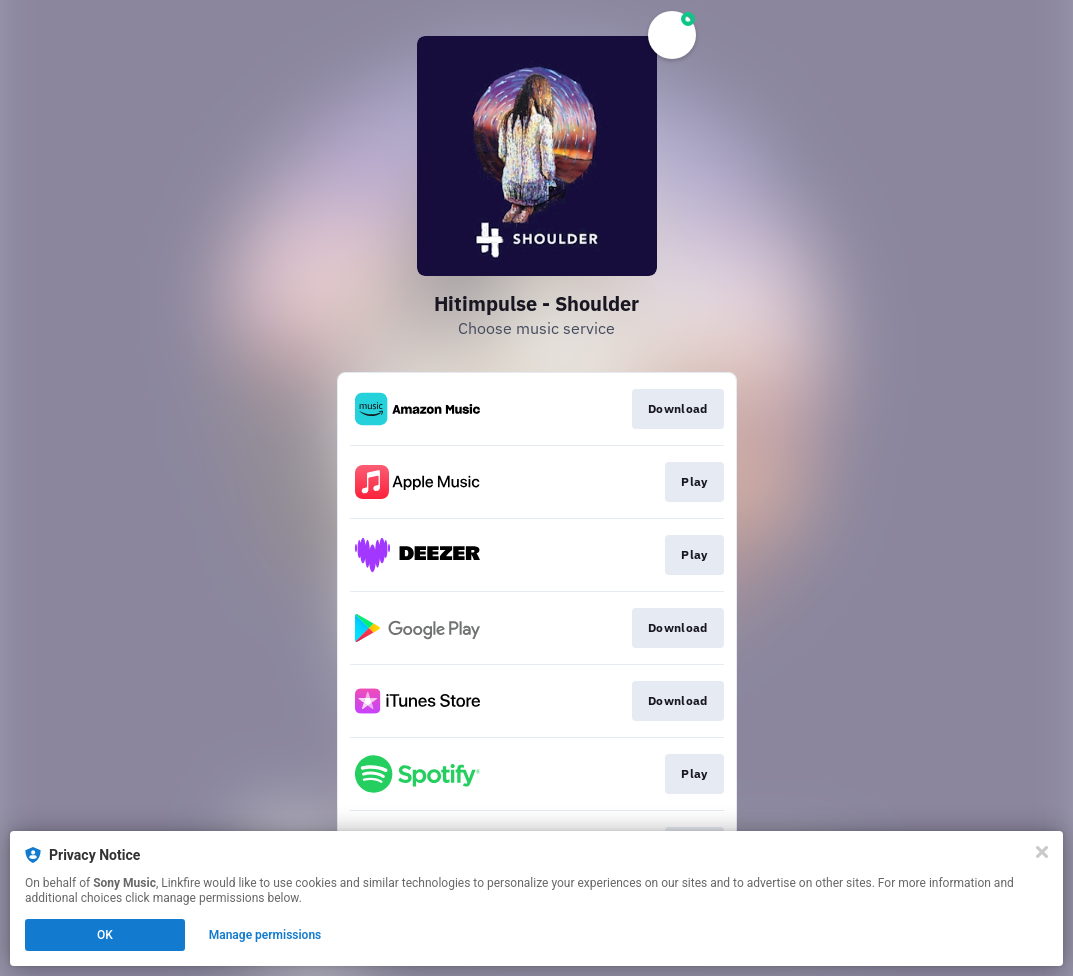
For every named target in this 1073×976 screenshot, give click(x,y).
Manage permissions (265, 935)
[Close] (1042, 852)
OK (105, 935)
